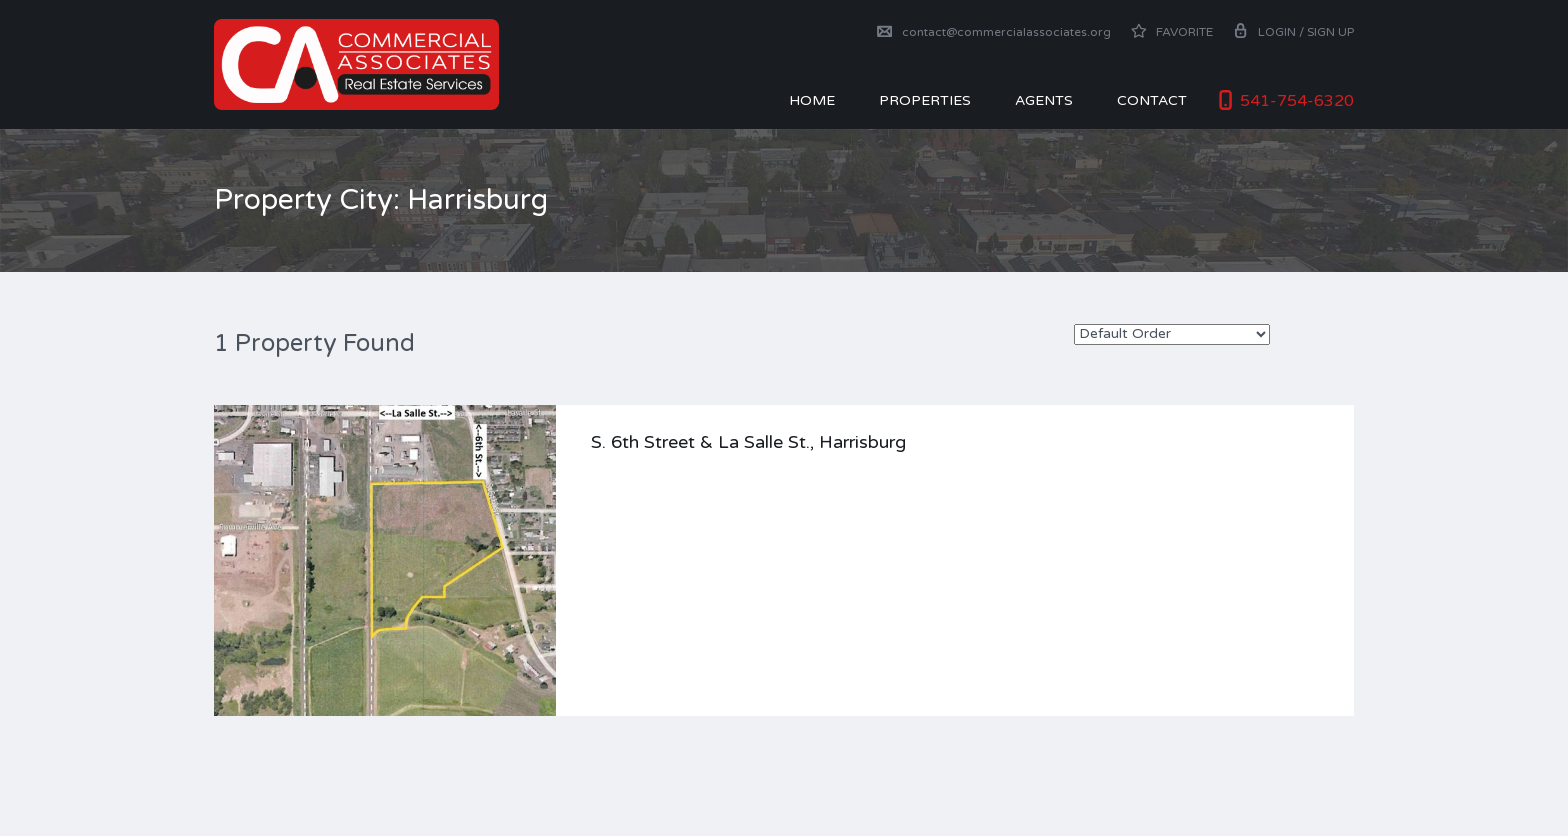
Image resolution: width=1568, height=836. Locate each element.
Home (812, 100)
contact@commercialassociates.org (994, 32)
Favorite (1172, 32)
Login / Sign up (1293, 32)
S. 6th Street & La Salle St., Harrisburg (748, 442)
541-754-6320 (1297, 101)
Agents (1044, 100)
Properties (925, 100)
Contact (1152, 100)
